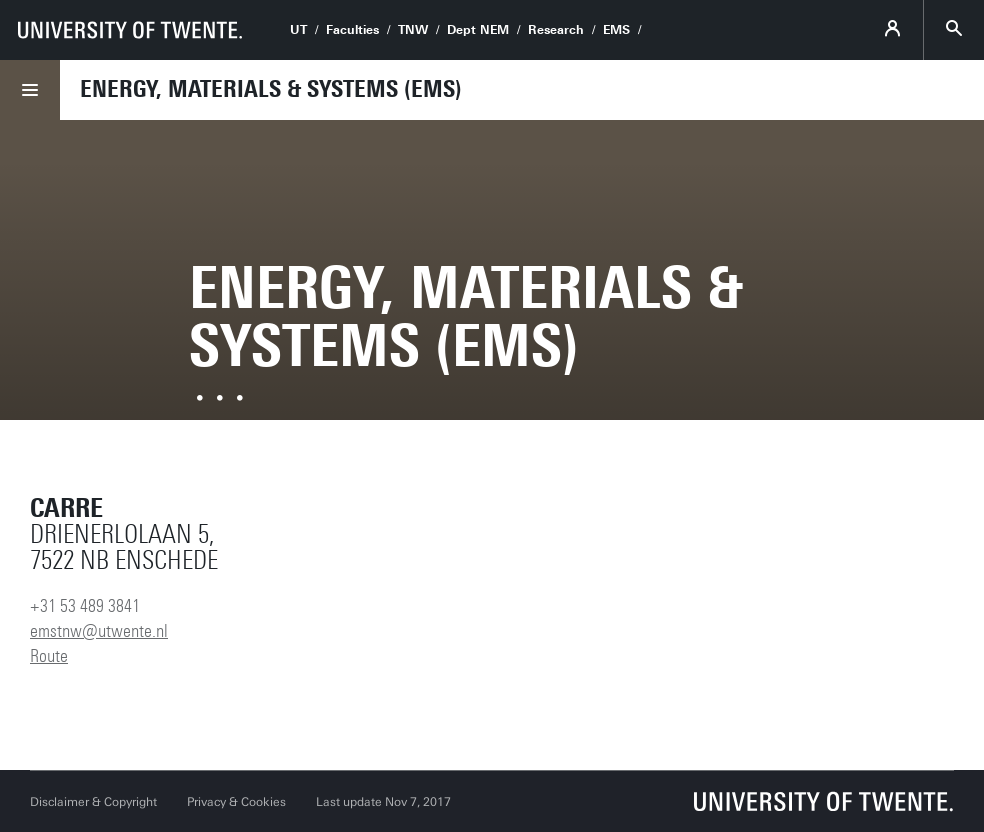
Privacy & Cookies (236, 802)
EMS (616, 30)
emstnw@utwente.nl (99, 631)
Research (556, 30)
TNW (413, 30)
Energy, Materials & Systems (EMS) (271, 89)
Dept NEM (478, 30)
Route (49, 656)
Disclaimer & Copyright (93, 802)
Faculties (352, 30)
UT (298, 30)
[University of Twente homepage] (130, 30)
